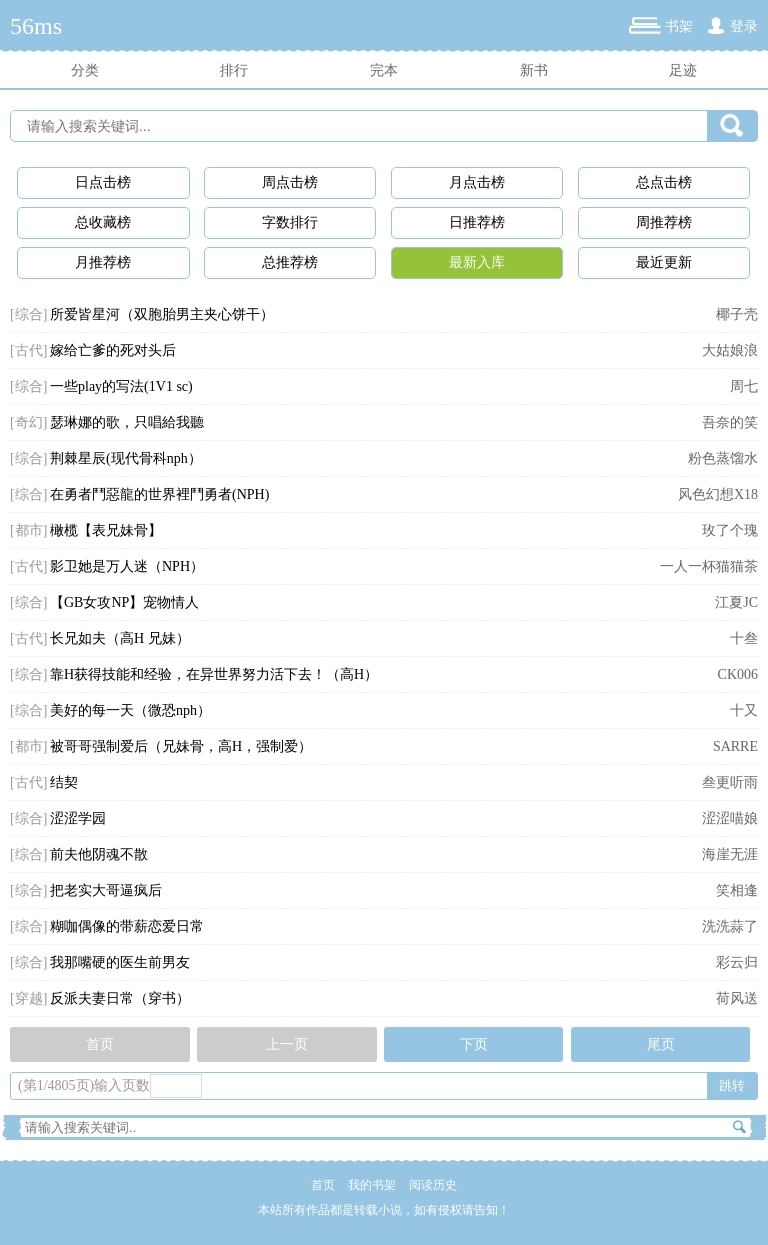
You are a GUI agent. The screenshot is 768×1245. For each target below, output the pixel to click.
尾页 (661, 1044)
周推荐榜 (664, 222)
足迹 (683, 70)
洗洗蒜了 (730, 926)
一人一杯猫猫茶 (709, 566)
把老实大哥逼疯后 (106, 890)
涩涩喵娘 (730, 818)
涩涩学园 (78, 818)
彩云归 (737, 962)
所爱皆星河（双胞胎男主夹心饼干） (162, 314)
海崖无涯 (730, 854)
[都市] (28, 530)
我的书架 (372, 1185)
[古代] (28, 350)
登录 (744, 26)
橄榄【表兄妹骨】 (106, 530)
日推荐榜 (477, 222)
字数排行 (290, 222)
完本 (384, 70)
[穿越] (28, 998)
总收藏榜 (103, 222)
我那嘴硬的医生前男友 (120, 962)
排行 (234, 70)
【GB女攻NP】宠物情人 (124, 602)
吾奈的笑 (730, 422)
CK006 (738, 674)
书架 (679, 26)
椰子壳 (737, 314)
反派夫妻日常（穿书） (120, 998)
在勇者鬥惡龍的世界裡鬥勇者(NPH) (159, 494)
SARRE (735, 746)
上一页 (287, 1044)
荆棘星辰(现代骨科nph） (126, 458)
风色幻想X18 (718, 494)
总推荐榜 (290, 262)
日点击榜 (103, 182)
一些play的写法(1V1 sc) (121, 386)
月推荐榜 (103, 262)
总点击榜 (664, 182)
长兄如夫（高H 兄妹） (120, 638)
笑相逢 (737, 890)
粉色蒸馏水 (723, 458)
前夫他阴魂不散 (99, 854)
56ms (36, 26)
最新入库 (477, 262)
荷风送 (737, 998)
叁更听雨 (730, 782)
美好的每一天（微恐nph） (130, 710)
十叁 (744, 638)
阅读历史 (433, 1185)
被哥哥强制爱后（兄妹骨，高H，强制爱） (181, 746)
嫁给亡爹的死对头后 (113, 350)
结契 (64, 782)
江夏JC (736, 602)
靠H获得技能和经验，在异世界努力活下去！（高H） (214, 674)
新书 (534, 70)
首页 (100, 1044)
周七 (744, 386)
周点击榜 (290, 182)
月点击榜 (477, 182)
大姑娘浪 (730, 350)
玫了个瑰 (730, 530)
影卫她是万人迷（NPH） (127, 566)
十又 (744, 710)
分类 (85, 70)
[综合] (28, 314)
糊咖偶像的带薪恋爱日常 (127, 926)
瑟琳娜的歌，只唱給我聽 (127, 422)
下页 (474, 1044)
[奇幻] (28, 422)
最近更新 (664, 262)
